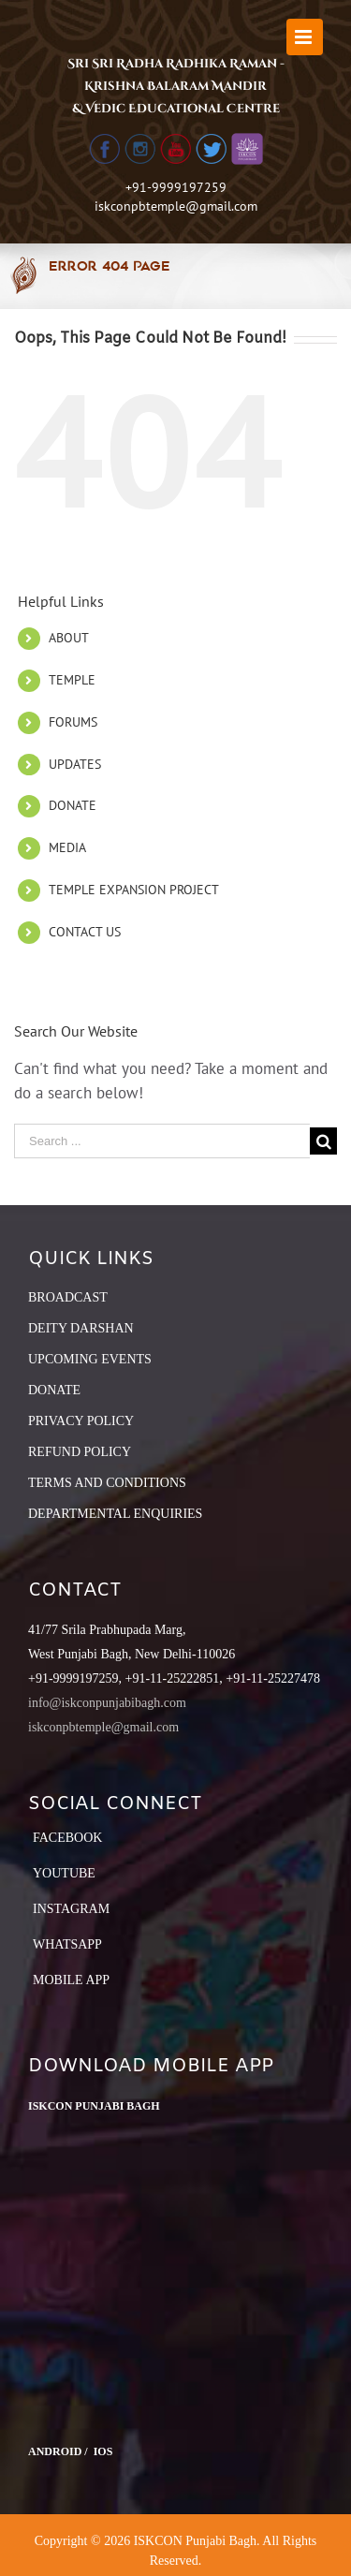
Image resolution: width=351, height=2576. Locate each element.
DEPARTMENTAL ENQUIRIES (115, 1514)
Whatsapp (67, 1944)
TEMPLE (72, 679)
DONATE (72, 805)
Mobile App (71, 1980)
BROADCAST (68, 1297)
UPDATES (75, 764)
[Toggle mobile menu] (304, 37)
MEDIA (67, 847)
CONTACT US (85, 931)
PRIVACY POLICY (81, 1421)
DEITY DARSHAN (81, 1328)
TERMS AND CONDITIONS (107, 1483)
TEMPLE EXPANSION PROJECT (134, 889)
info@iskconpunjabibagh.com (107, 1703)
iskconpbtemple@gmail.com (176, 206)
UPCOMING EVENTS (90, 1359)
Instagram (71, 1909)
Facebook (67, 1838)
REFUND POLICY (79, 1452)
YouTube (64, 1873)
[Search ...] (162, 1141)
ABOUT (69, 637)
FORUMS (73, 722)
